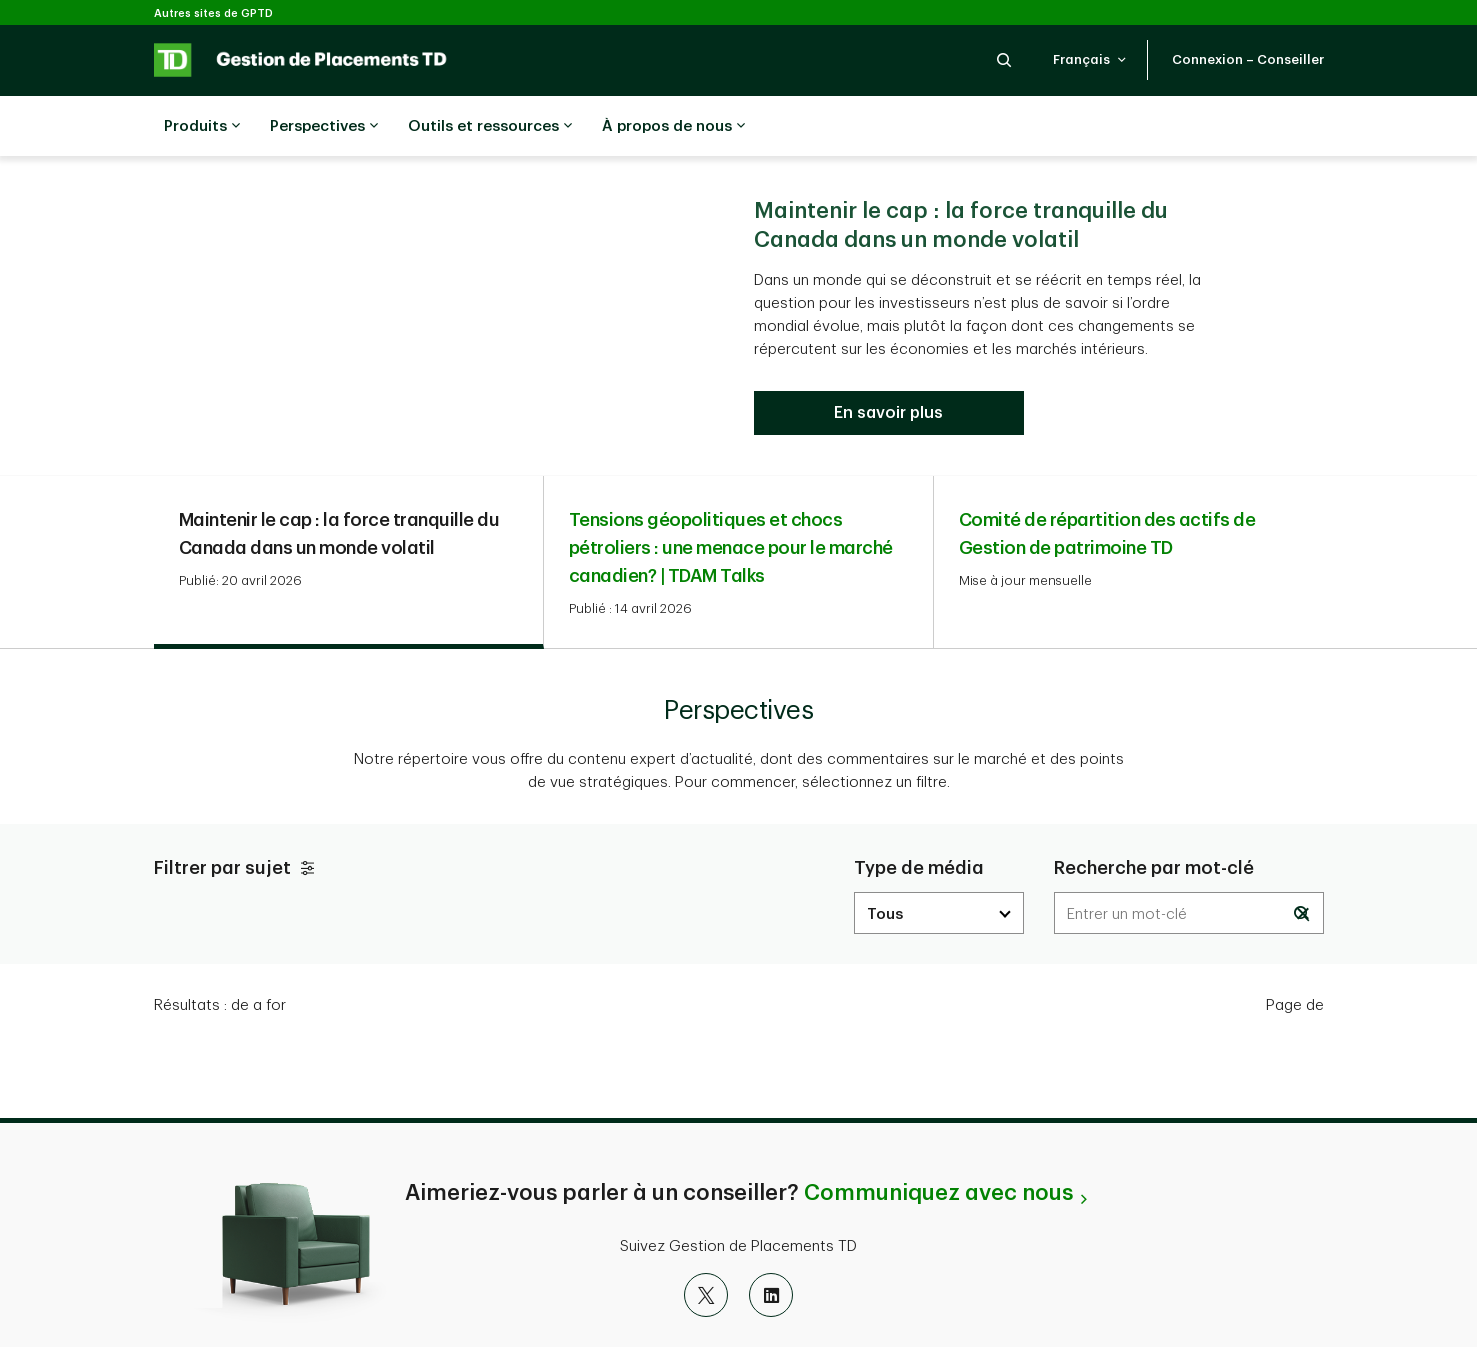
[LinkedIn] (771, 1245)
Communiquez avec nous (938, 1143)
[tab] (349, 512)
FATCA (605, 1311)
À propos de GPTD (830, 1311)
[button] (1004, 59)
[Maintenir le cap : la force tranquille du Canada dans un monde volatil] (889, 363)
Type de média (919, 818)
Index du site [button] (961, 1311)
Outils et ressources (490, 127)
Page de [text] (1295, 955)
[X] (706, 1245)
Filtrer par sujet (236, 818)
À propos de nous (673, 127)
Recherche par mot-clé (1154, 818)
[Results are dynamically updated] (1189, 863)
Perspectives (324, 127)
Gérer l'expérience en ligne (1120, 1311)
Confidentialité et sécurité (353, 1311)
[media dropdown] (939, 863)
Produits (202, 127)
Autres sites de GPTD (213, 13)
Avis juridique (509, 1311)
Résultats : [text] (220, 955)
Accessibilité (699, 1311)
